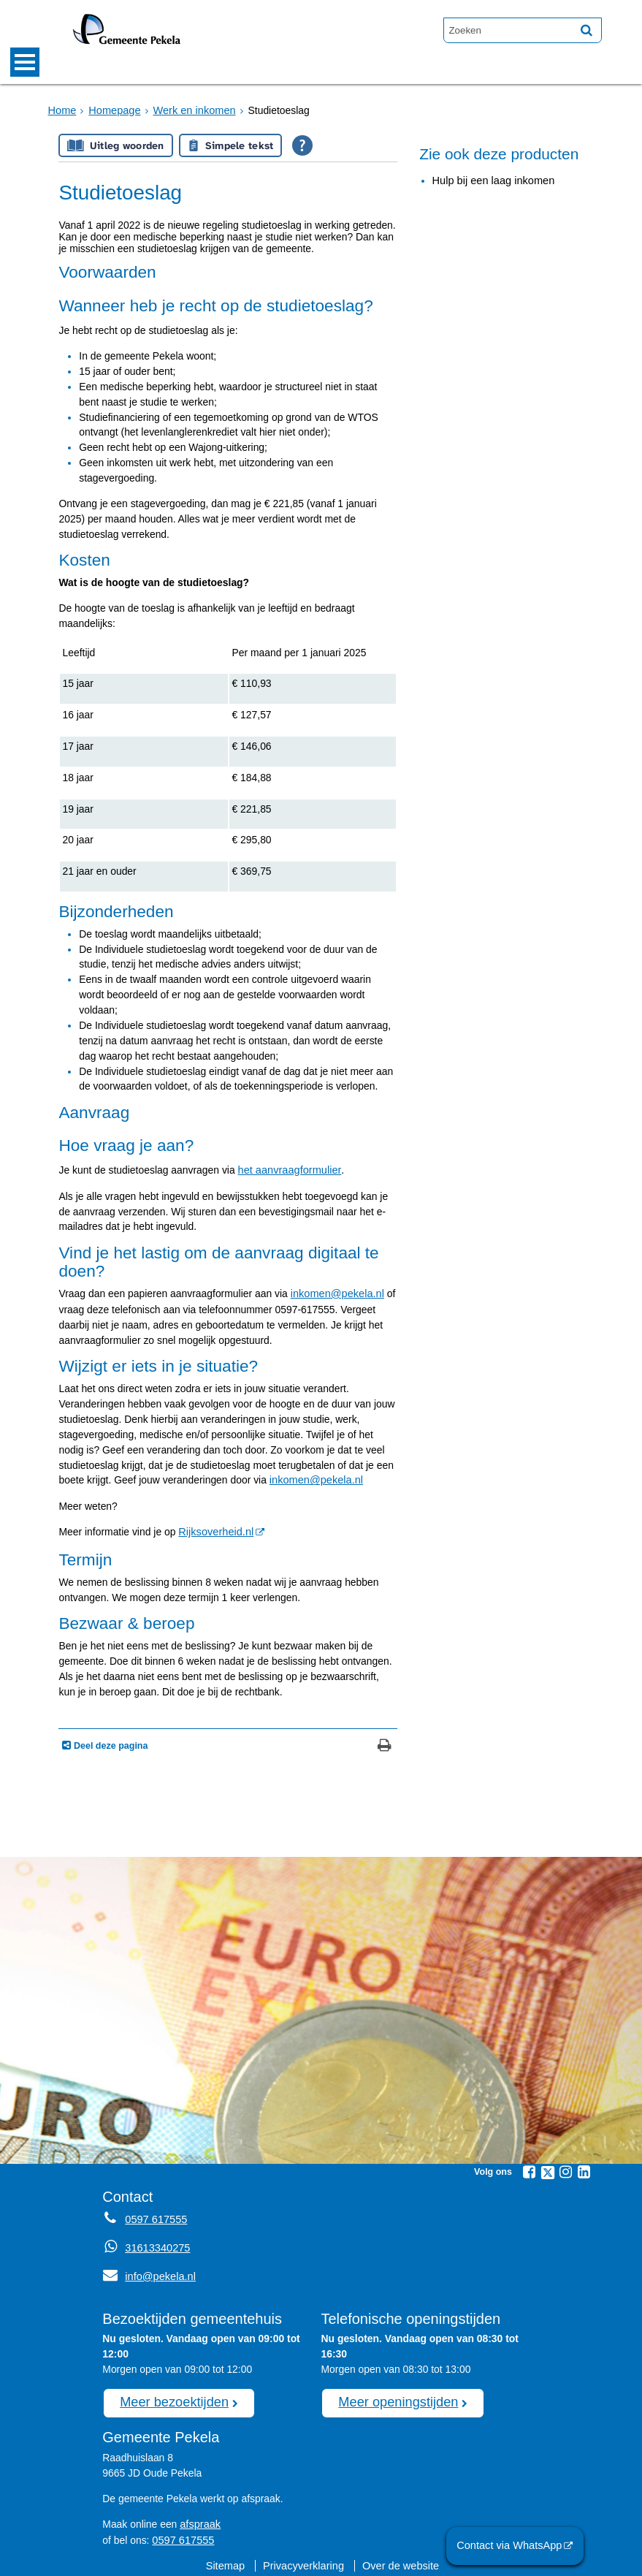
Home (61, 110)
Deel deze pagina (109, 1743)
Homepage (112, 110)
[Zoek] (586, 30)
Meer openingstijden (394, 2396)
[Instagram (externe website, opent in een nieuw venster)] (566, 2169)
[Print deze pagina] (384, 1744)
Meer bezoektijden (171, 2396)
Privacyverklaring (304, 2558)
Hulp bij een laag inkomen (490, 180)
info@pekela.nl (147, 2272)
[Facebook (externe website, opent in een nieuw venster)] (529, 2169)
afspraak (199, 2517)
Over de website (398, 2558)
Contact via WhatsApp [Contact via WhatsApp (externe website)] (512, 2546)
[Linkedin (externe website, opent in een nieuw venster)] (584, 2169)
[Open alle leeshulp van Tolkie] (302, 145)
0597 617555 (181, 2532)
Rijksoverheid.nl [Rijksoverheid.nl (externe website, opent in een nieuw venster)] (214, 1529)
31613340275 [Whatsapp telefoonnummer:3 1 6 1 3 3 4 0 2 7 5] (156, 2244)
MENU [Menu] (24, 62)
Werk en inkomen (188, 110)
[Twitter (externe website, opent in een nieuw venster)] (548, 2169)
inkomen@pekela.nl (335, 1293)
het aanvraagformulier (287, 1170)
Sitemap (229, 2558)
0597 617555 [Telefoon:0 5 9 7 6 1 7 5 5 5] (154, 2216)
